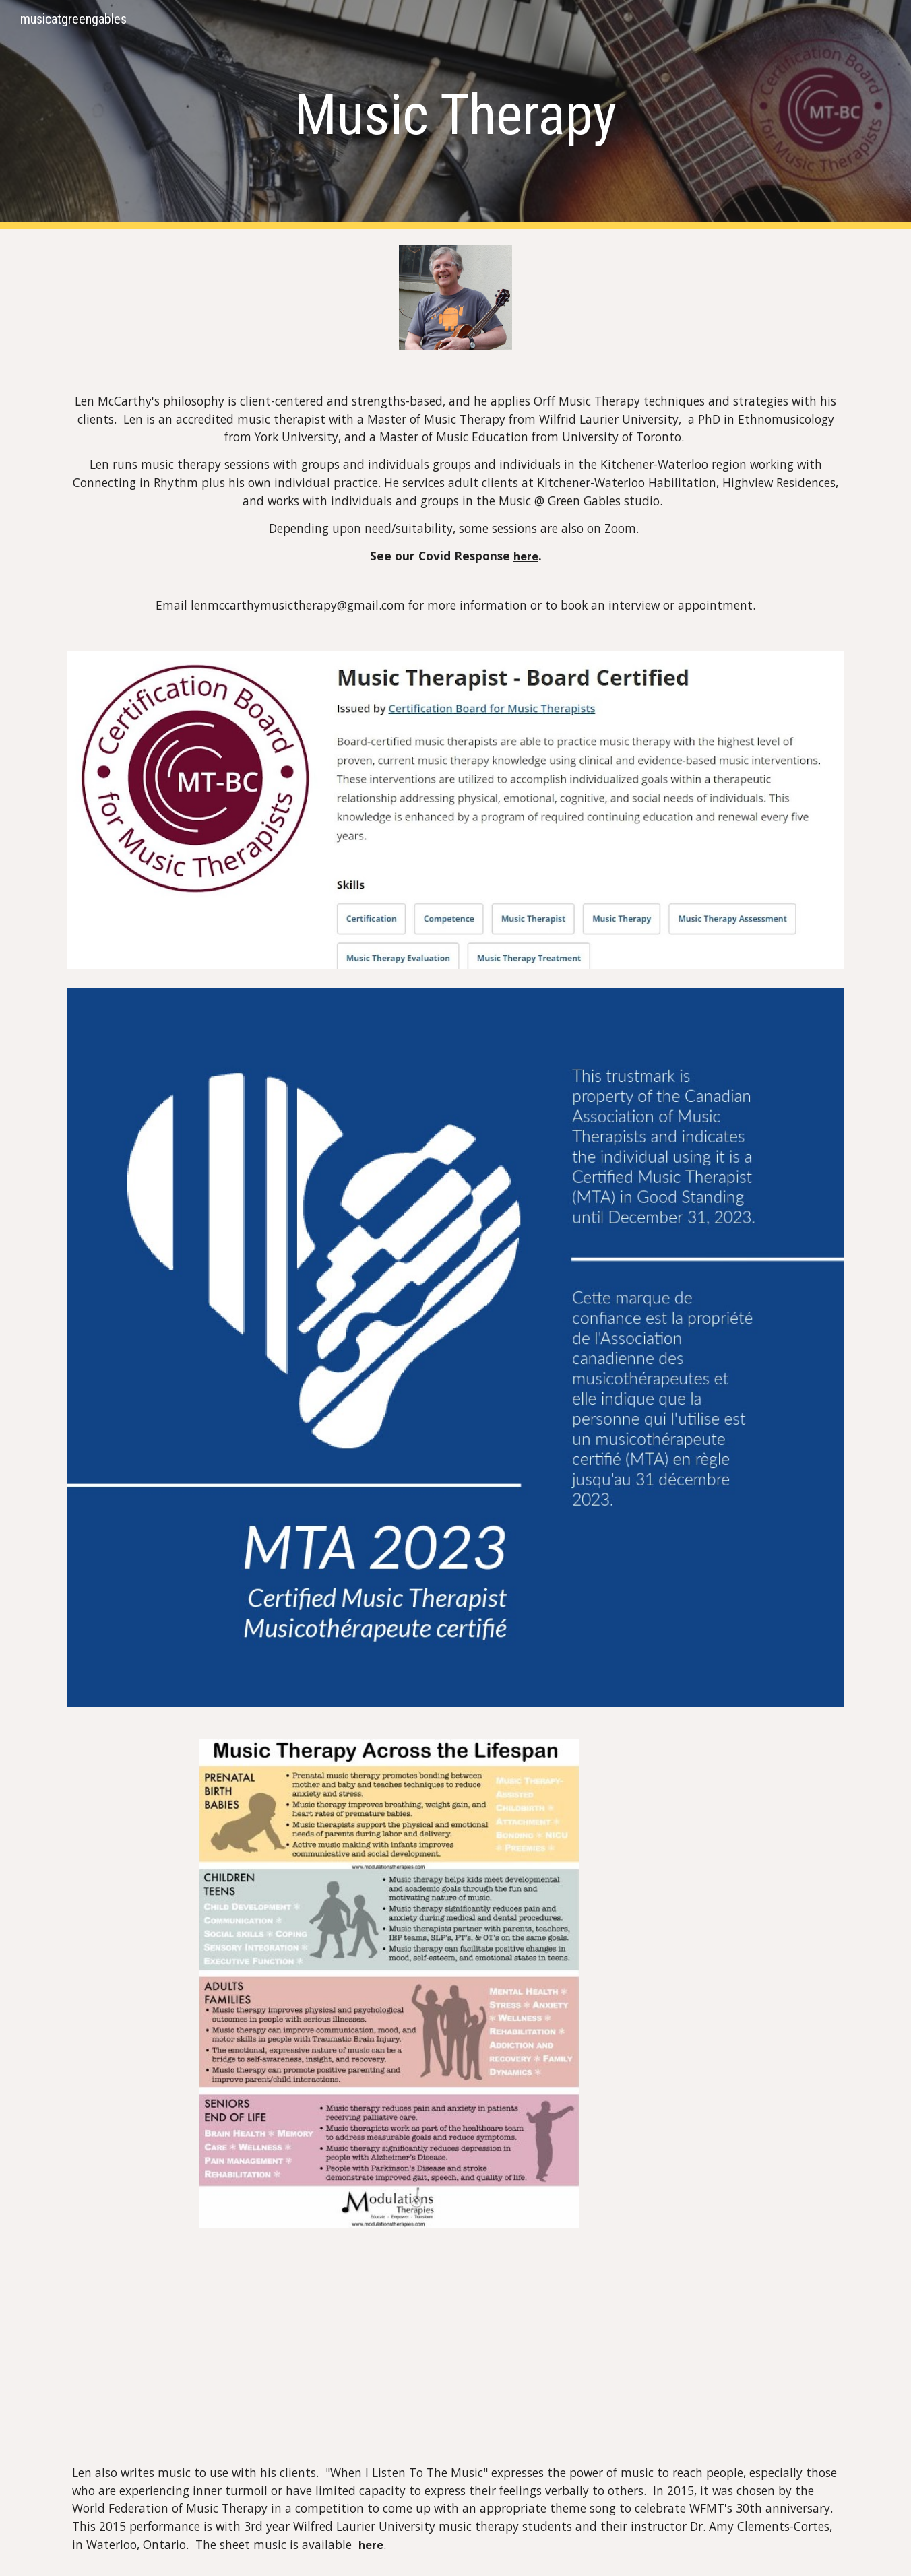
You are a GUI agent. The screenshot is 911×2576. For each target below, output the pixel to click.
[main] (455, 115)
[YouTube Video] (422, 2342)
